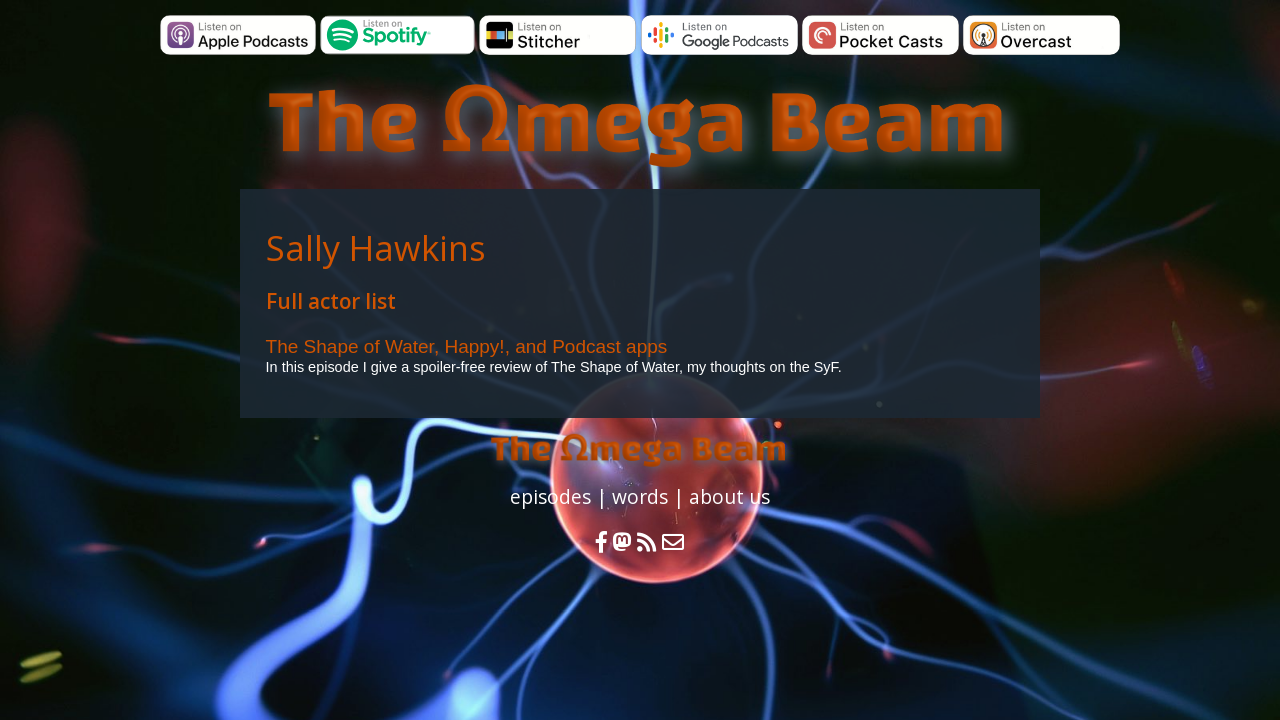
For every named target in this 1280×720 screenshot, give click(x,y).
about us (729, 496)
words (640, 496)
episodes (550, 496)
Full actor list (331, 301)
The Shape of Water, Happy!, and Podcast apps (467, 346)
